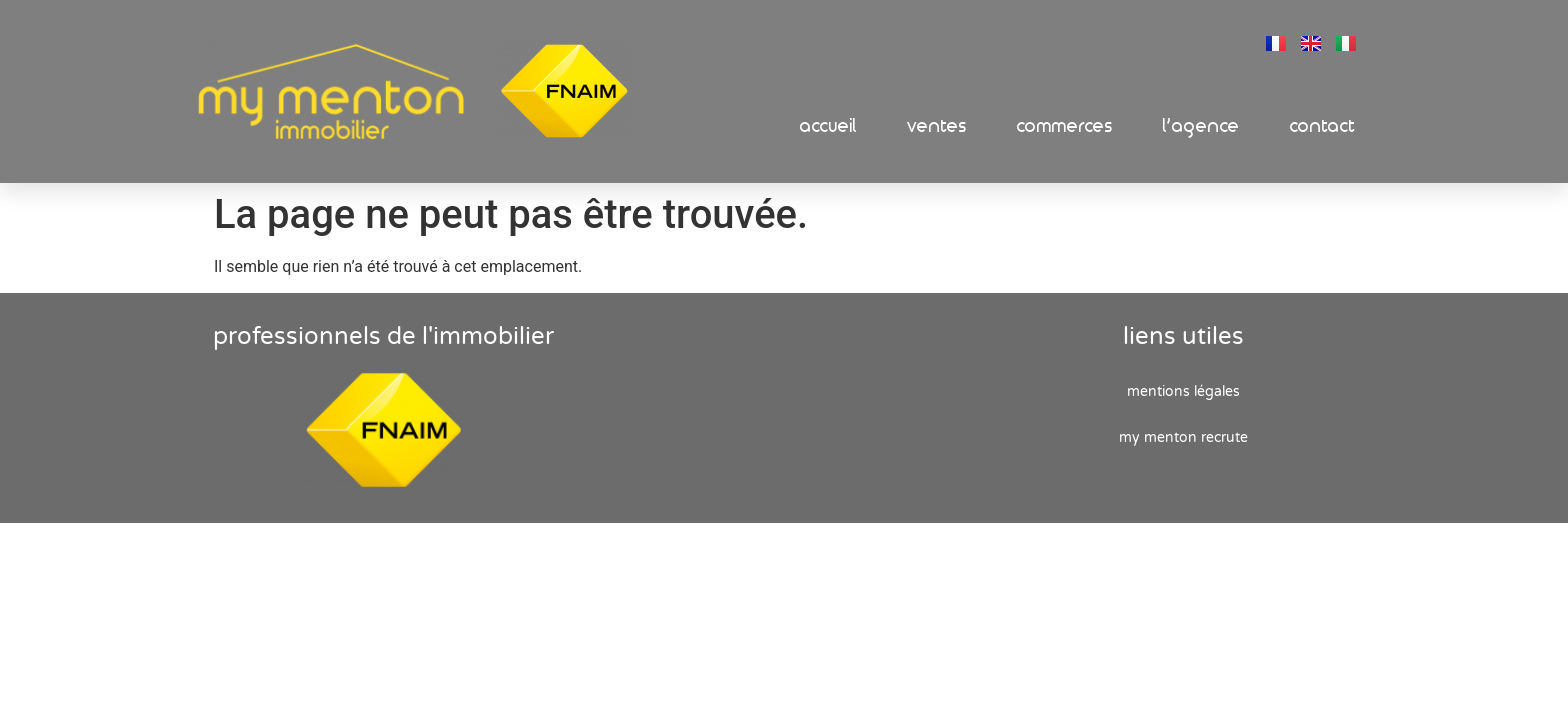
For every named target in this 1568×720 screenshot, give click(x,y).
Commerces (1065, 126)
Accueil (828, 126)
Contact (1323, 126)
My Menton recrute (1183, 437)
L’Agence (1201, 126)
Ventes (937, 126)
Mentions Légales (1183, 391)
